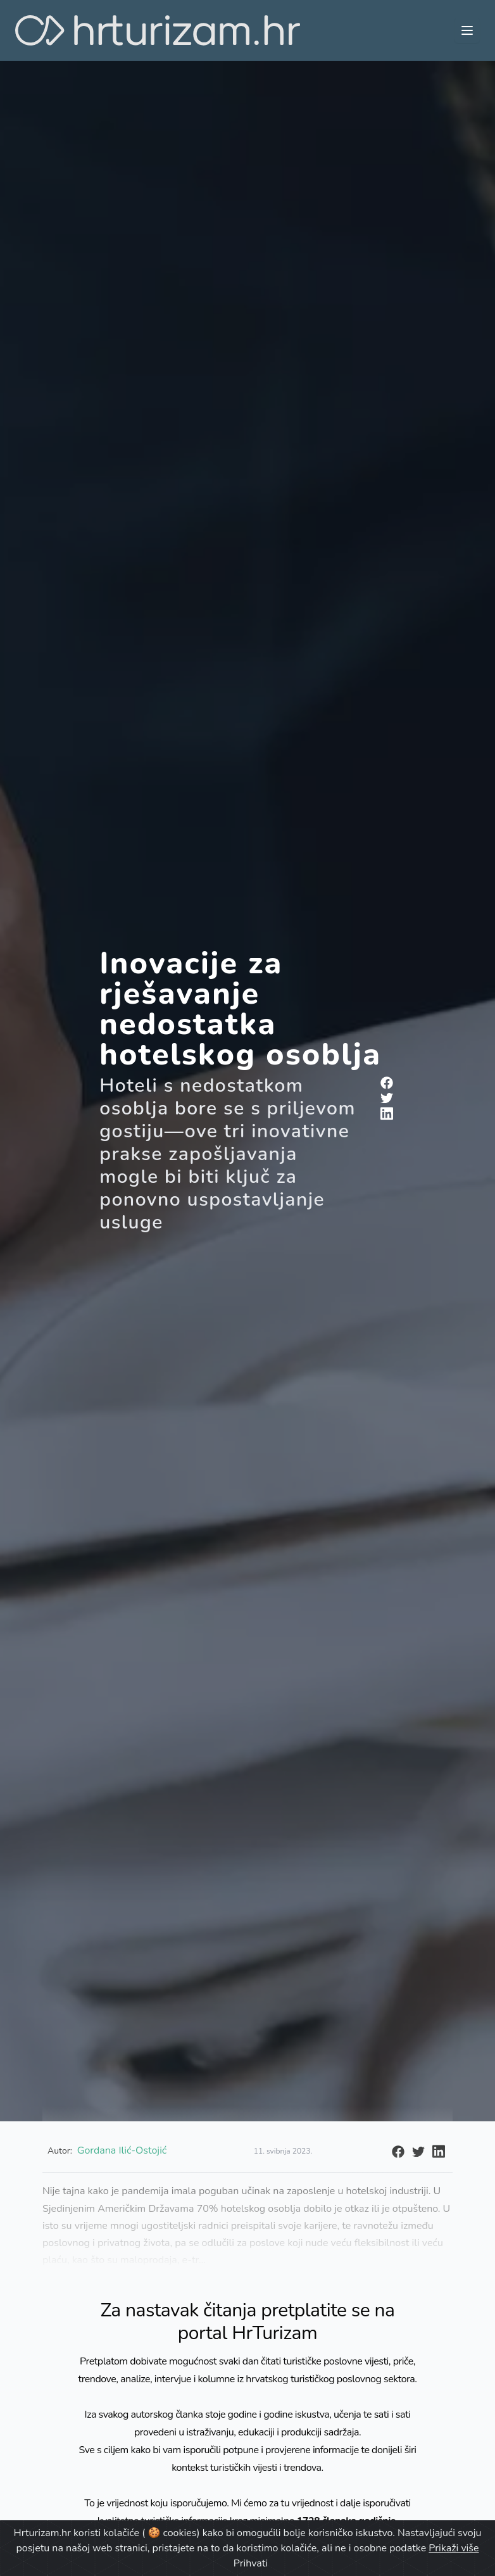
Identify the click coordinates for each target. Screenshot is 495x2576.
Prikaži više (454, 2548)
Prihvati (251, 2563)
